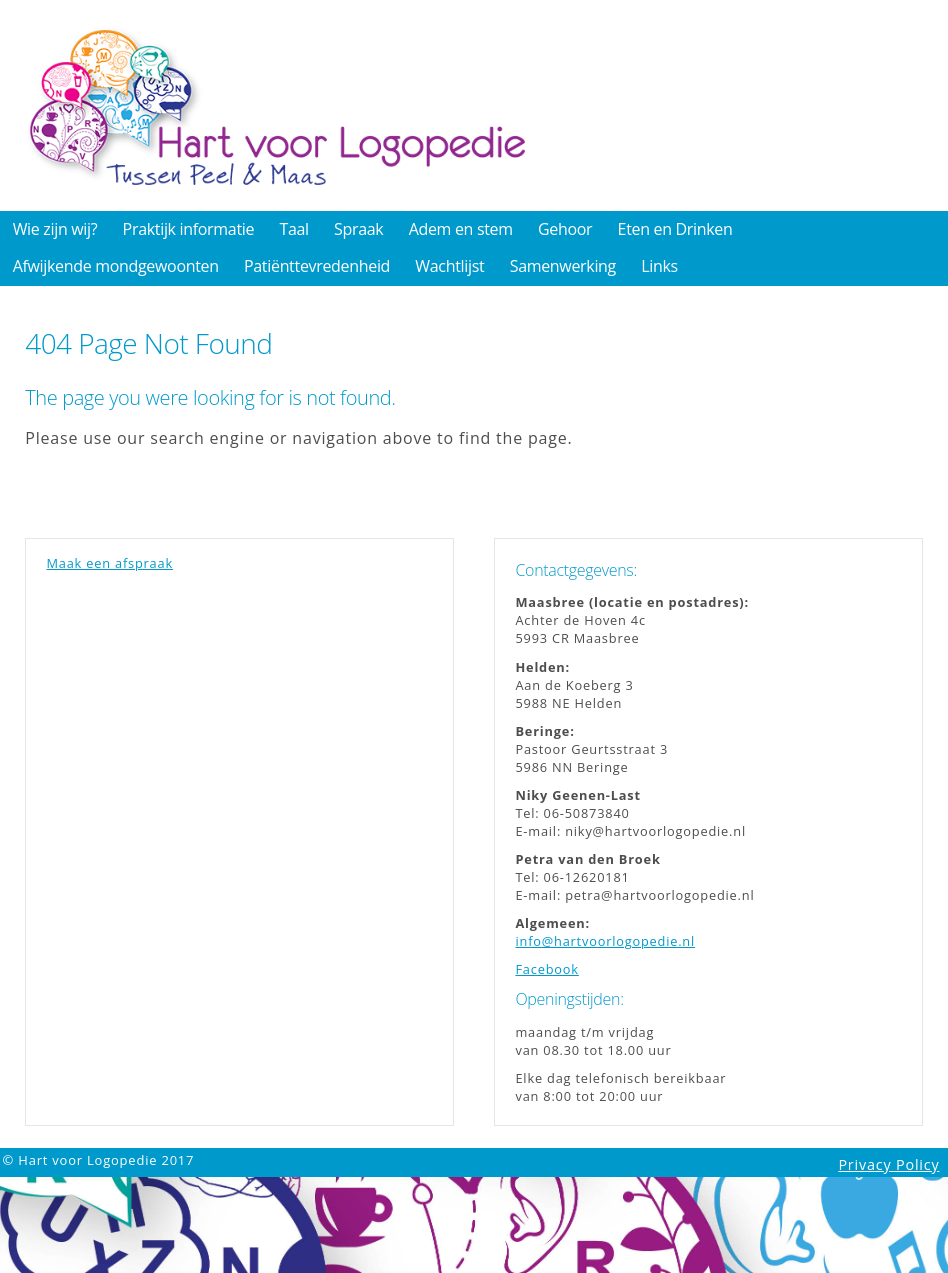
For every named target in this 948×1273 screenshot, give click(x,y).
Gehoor (565, 229)
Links (659, 266)
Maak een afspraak (109, 563)
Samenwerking (563, 266)
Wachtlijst (449, 266)
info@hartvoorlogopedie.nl (605, 941)
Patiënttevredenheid (317, 266)
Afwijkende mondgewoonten (116, 266)
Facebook (546, 969)
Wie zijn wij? (55, 229)
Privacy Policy (888, 1164)
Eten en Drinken (675, 229)
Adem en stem (461, 229)
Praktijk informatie (189, 229)
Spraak (358, 229)
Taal (293, 229)
